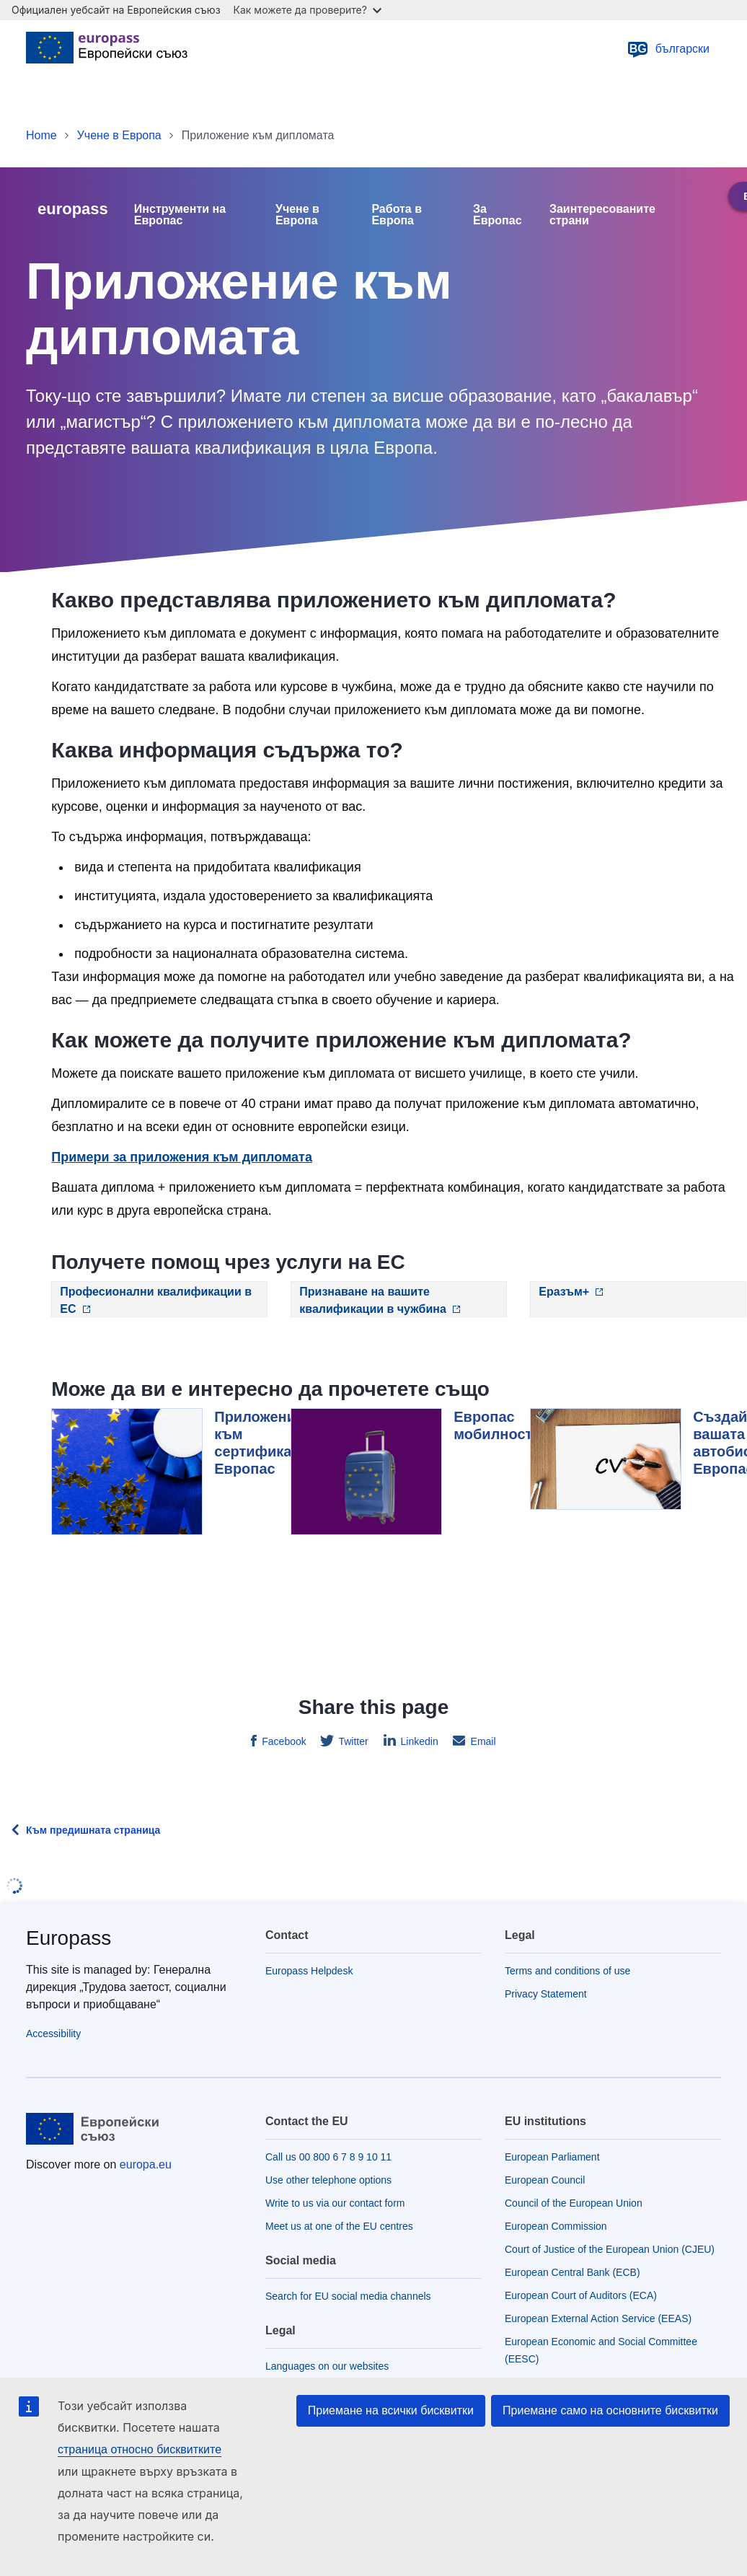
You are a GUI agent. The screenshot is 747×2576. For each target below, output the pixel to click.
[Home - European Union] (106, 49)
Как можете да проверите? (307, 10)
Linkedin (418, 1741)
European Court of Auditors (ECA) (581, 2295)
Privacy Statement (546, 1994)
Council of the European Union (573, 2203)
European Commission (556, 2226)
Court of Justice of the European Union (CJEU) (610, 2249)
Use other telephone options (328, 2180)
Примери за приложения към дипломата (181, 1157)
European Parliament (552, 2157)
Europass (68, 1938)
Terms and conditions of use (567, 1971)
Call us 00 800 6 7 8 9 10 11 (328, 2157)
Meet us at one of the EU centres (339, 2226)
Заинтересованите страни (602, 215)
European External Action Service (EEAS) (598, 2318)
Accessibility (53, 2033)
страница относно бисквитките (139, 2449)
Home (41, 135)
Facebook (282, 1741)
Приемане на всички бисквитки (391, 2410)
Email (482, 1741)
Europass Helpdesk (309, 1971)
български (668, 49)
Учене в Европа (119, 135)
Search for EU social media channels (348, 2296)
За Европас (497, 215)
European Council (545, 2180)
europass (72, 209)
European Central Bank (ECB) (572, 2272)
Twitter (352, 1741)
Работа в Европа (396, 215)
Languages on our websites (327, 2366)
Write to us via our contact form (335, 2203)
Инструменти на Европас (180, 215)
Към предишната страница (93, 1830)
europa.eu (146, 2164)
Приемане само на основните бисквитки (610, 2410)
